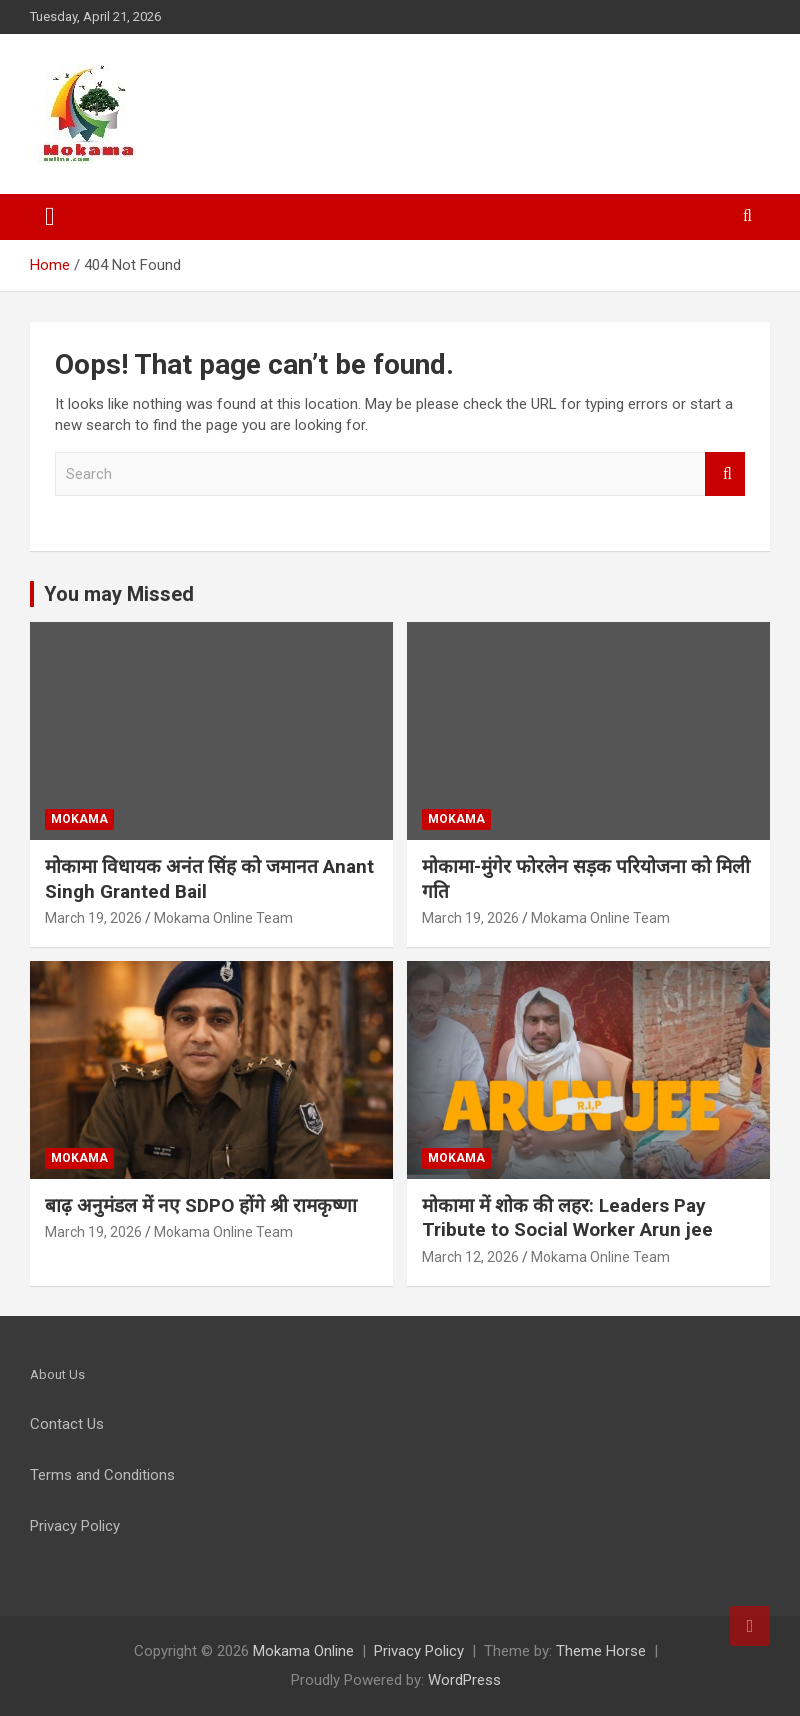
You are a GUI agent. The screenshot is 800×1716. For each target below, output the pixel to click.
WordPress (464, 1680)
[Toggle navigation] (50, 217)
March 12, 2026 (470, 1257)
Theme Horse (601, 1651)
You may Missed (119, 594)
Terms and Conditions (102, 1475)
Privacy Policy (419, 1651)
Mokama (79, 819)
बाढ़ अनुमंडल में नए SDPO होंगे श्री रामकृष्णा (201, 1205)
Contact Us (67, 1424)
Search (725, 474)
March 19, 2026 (93, 918)
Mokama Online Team (223, 918)
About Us (57, 1374)
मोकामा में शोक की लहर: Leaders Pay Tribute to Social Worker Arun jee (567, 1218)
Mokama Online (303, 1651)
